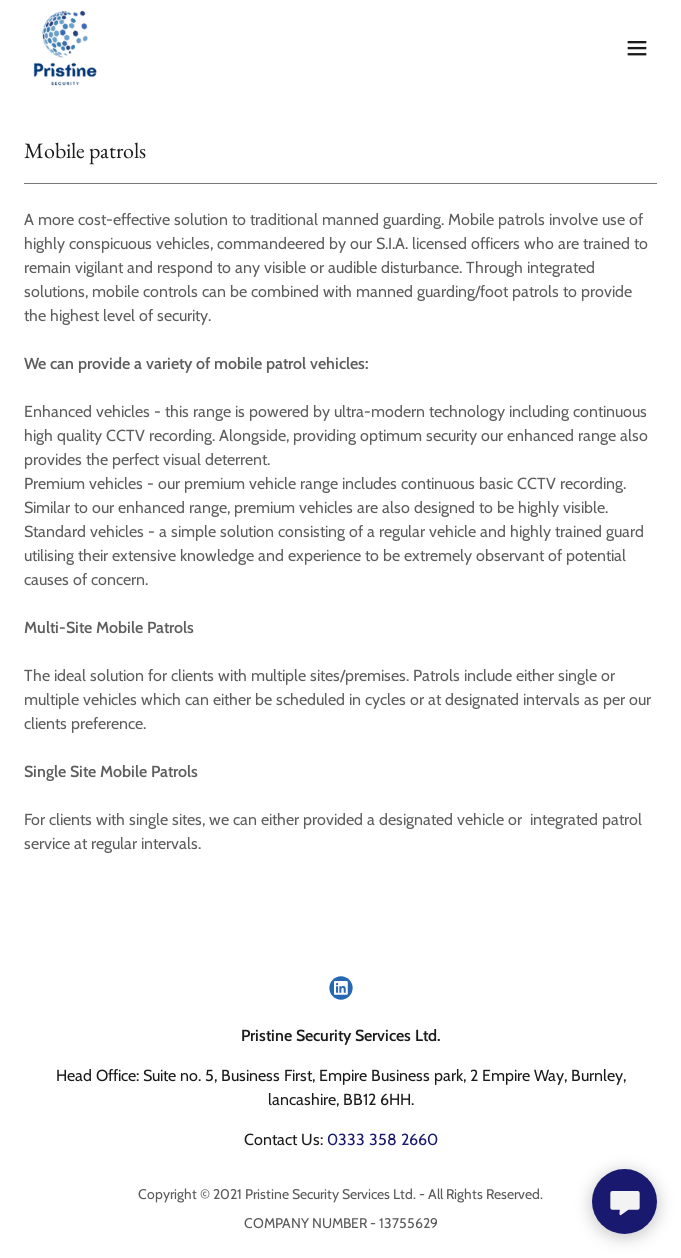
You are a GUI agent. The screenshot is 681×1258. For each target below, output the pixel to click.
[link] (65, 48)
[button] (637, 48)
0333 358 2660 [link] (382, 1139)
